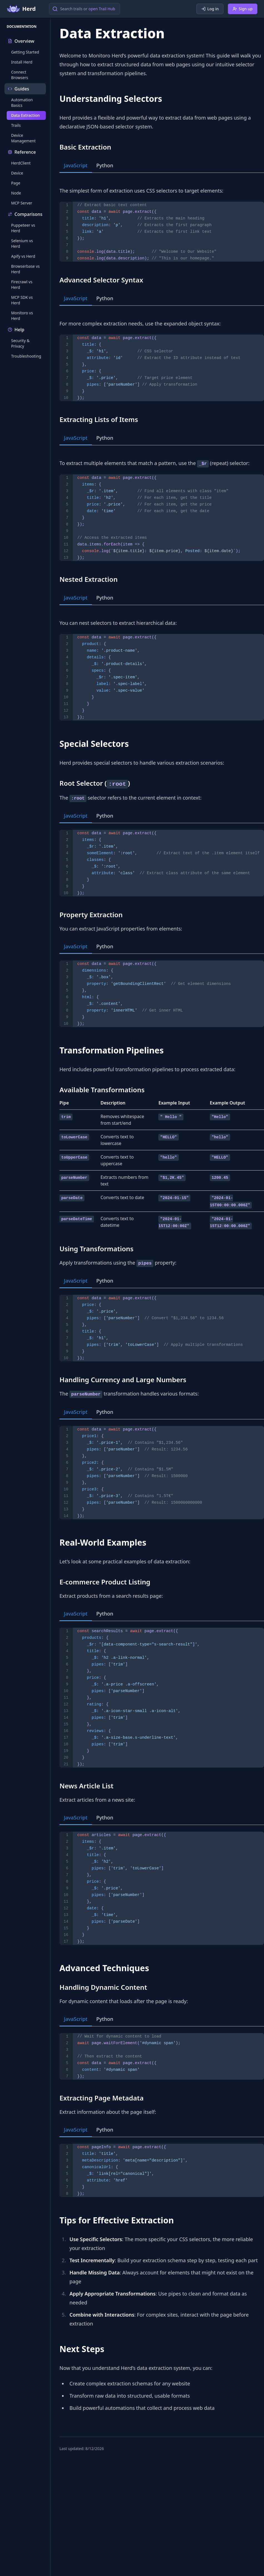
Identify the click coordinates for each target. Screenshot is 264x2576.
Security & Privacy (20, 343)
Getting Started (25, 52)
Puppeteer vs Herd (23, 228)
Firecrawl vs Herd (21, 284)
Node (16, 193)
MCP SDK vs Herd (22, 300)
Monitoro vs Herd (22, 315)
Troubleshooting (26, 356)
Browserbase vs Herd (25, 269)
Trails (16, 125)
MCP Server (21, 203)
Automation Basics (22, 102)
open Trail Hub (101, 8)
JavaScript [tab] (76, 165)
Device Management (23, 138)
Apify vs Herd (23, 256)
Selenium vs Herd (22, 243)
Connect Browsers (19, 74)
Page (15, 183)
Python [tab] (104, 165)
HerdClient (21, 163)
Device (17, 173)
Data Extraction (25, 115)
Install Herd (21, 62)
